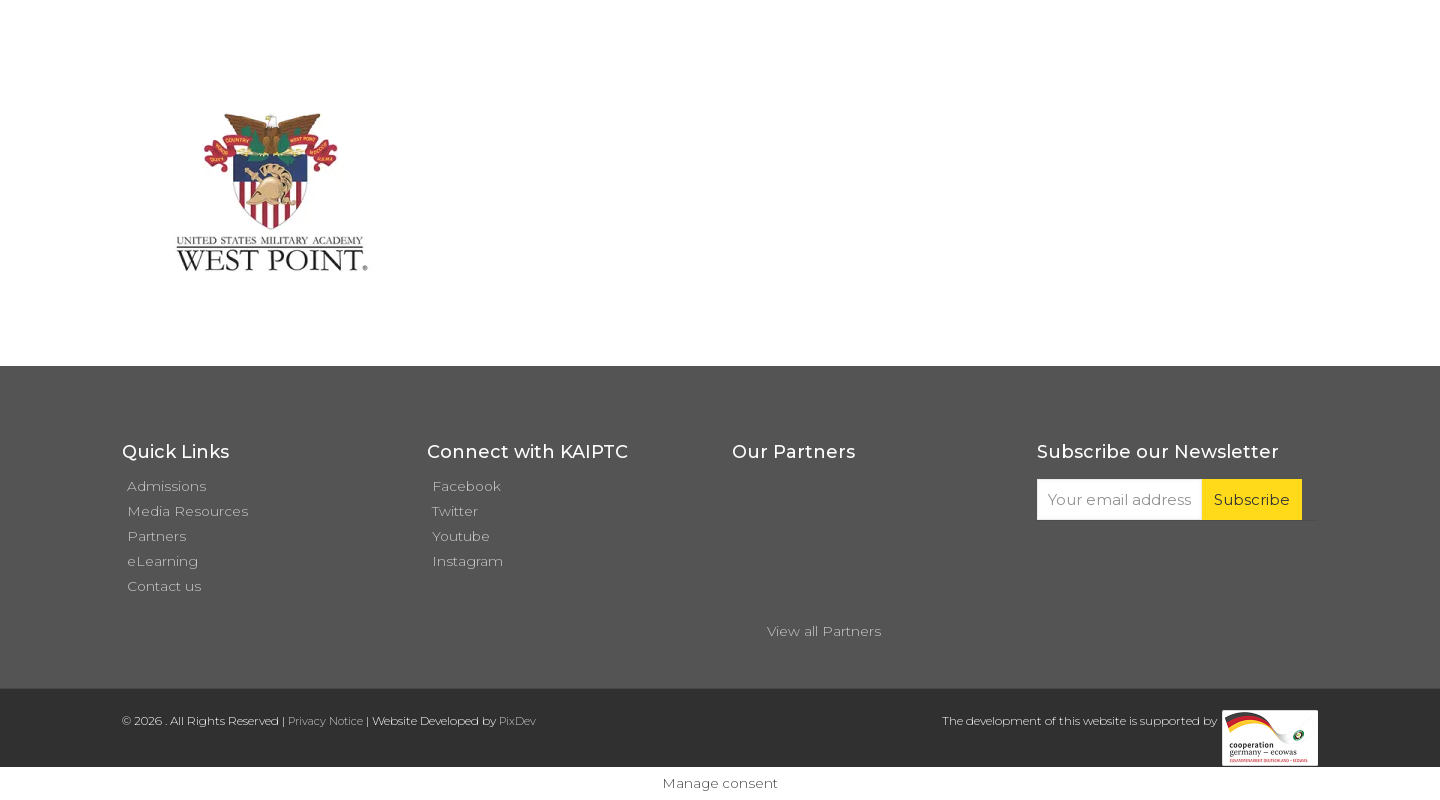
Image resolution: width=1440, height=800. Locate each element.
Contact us (164, 586)
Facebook (466, 486)
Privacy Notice (325, 721)
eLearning (162, 561)
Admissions (166, 486)
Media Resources (187, 511)
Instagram (467, 561)
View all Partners (824, 631)
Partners (156, 536)
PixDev (517, 721)
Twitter (455, 511)
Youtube (461, 536)
